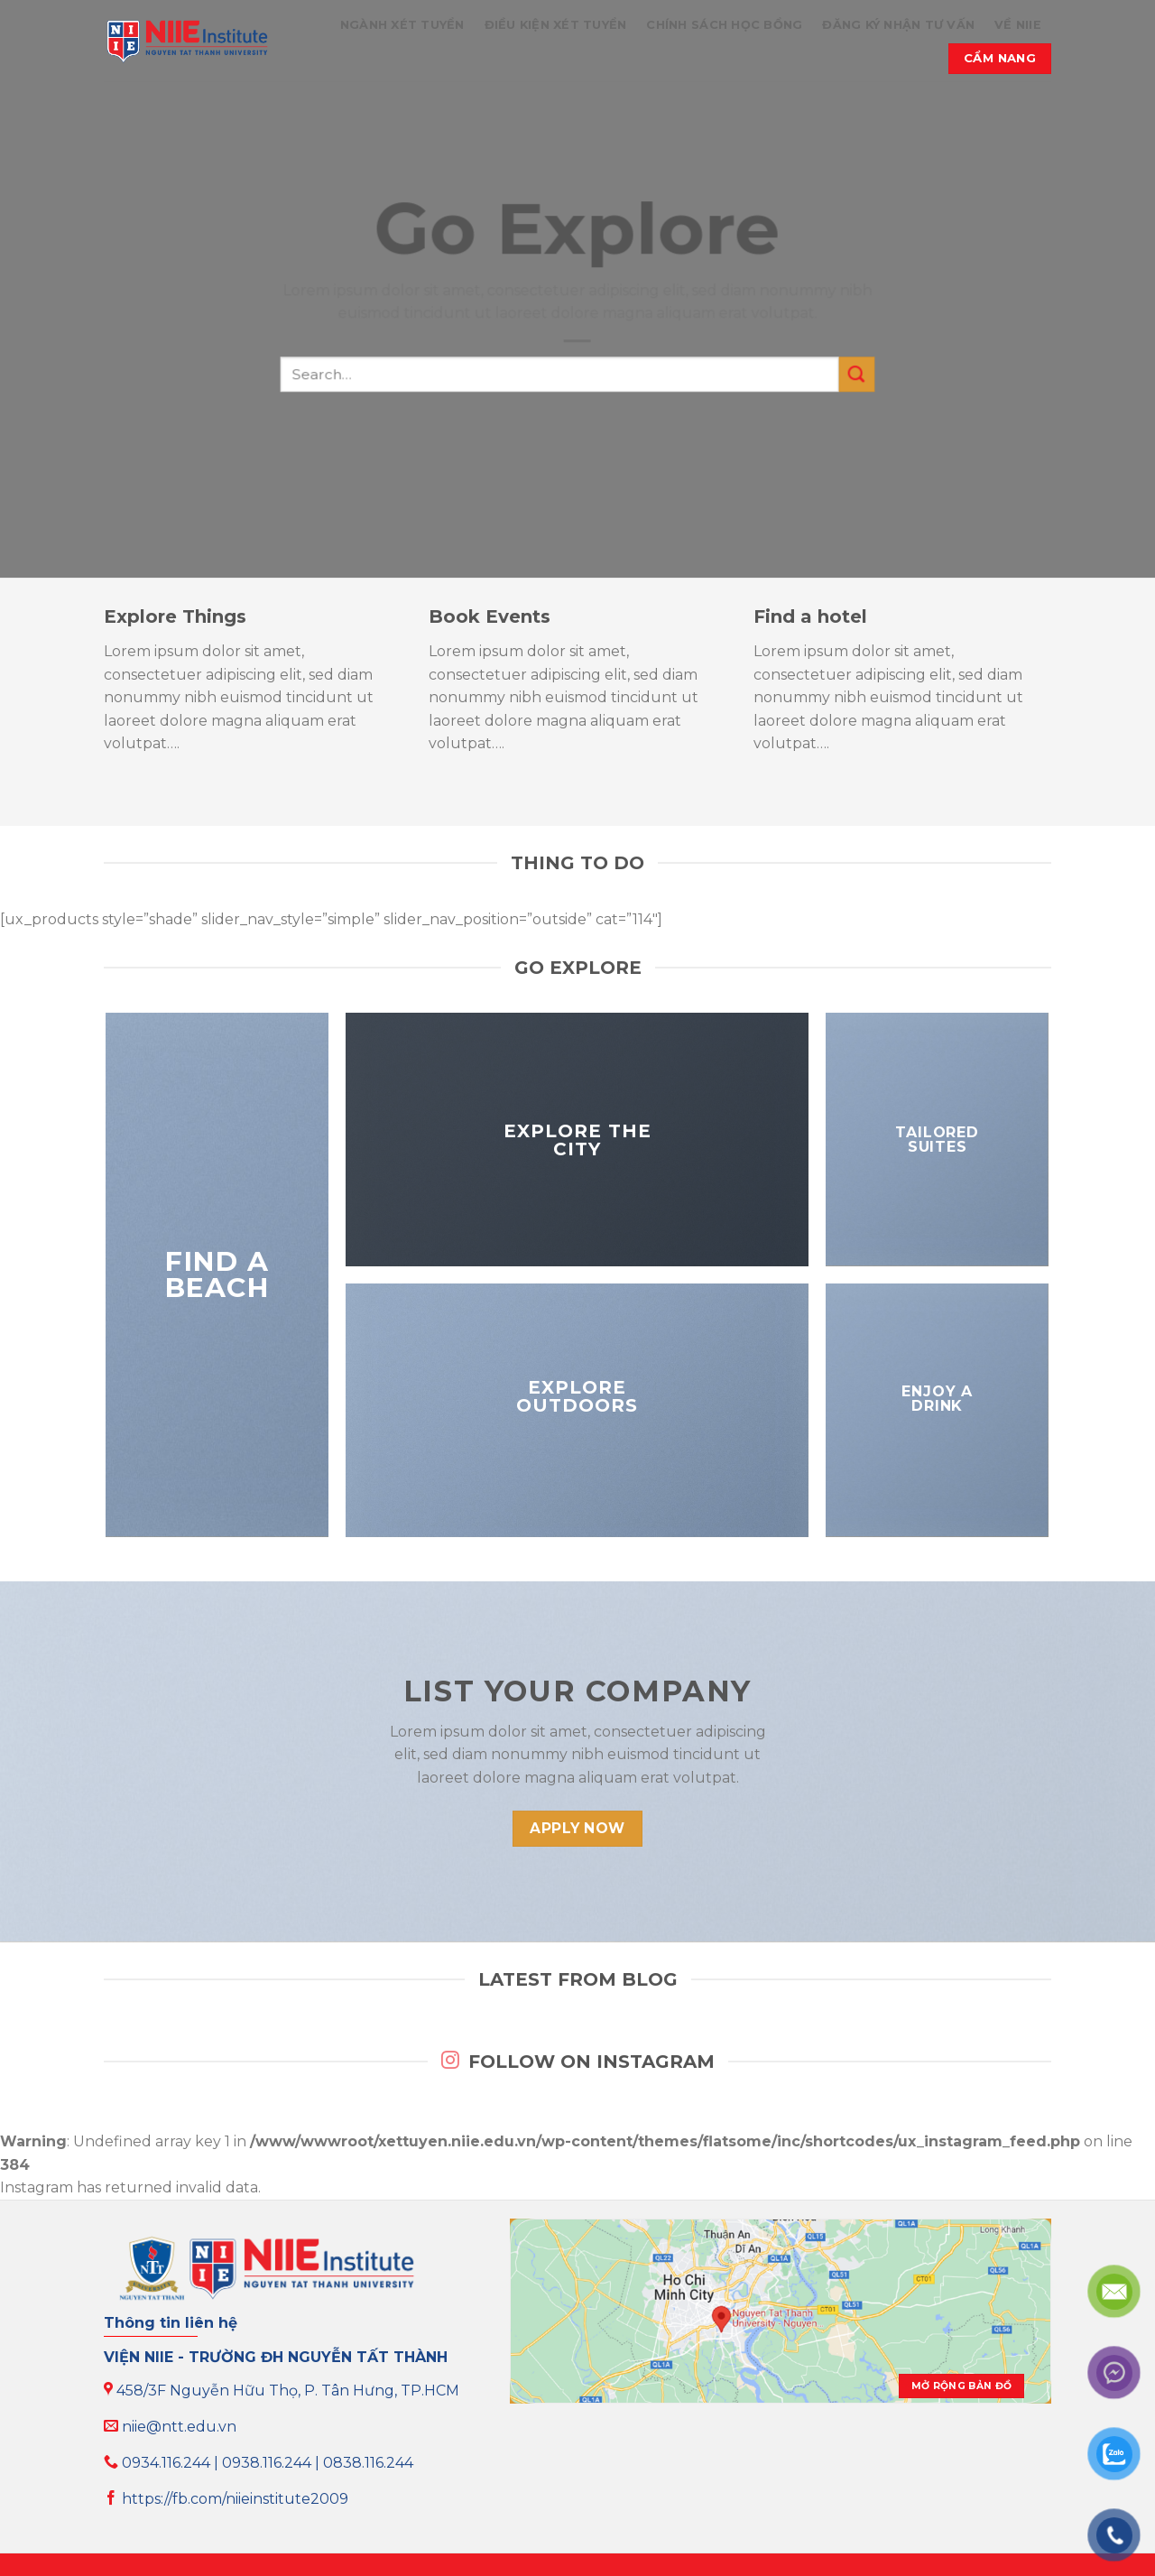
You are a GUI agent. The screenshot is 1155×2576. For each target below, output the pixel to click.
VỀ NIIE (1017, 25)
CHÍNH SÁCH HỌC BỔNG (724, 25)
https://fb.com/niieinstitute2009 (226, 2498)
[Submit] (856, 375)
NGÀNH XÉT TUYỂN (402, 25)
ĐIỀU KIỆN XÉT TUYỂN (556, 25)
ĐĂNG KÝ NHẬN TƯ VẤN (898, 25)
